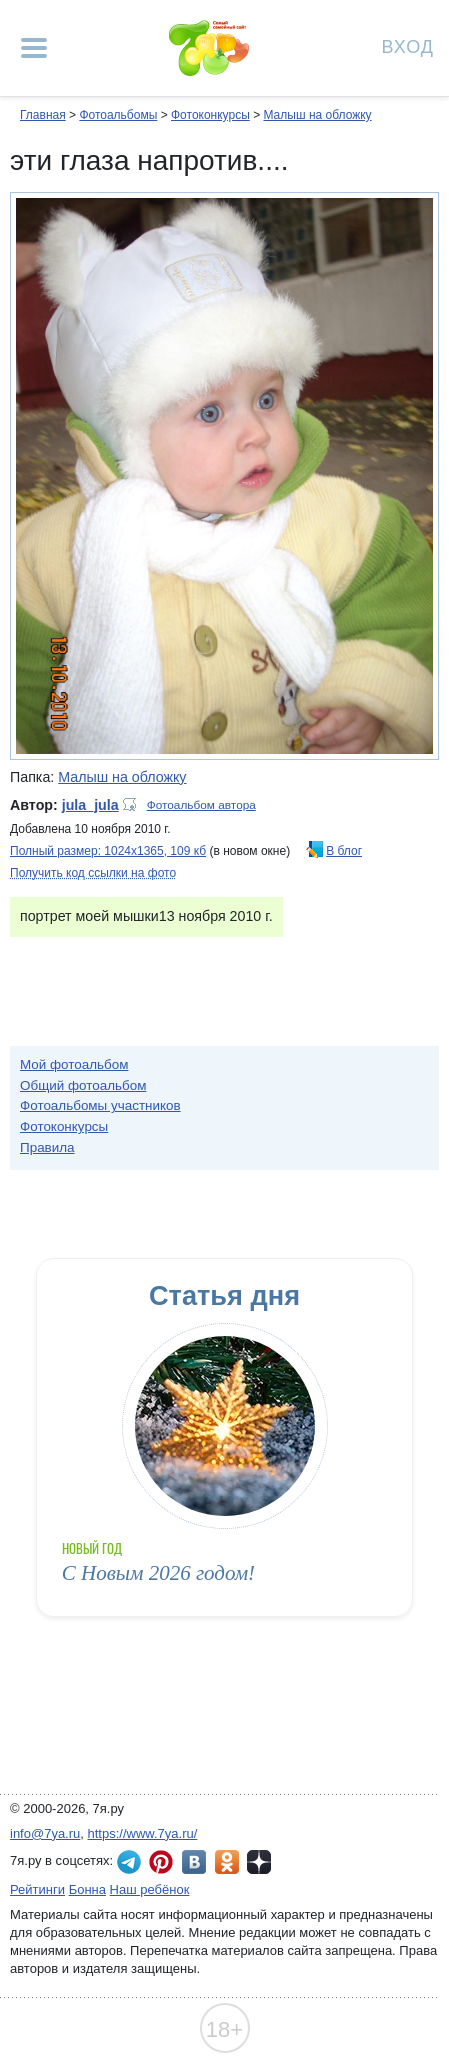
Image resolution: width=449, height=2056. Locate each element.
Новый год (92, 1548)
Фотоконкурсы (210, 115)
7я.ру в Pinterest (161, 1862)
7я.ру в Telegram (129, 1862)
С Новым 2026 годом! (158, 1573)
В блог (344, 851)
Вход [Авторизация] (408, 45)
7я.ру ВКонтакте (194, 1862)
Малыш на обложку (317, 115)
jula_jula (90, 805)
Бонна (87, 1889)
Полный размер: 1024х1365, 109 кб (108, 851)
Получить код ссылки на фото (93, 873)
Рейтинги (37, 1889)
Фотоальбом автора (201, 805)
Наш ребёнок (150, 1889)
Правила (47, 1147)
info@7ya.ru (45, 1833)
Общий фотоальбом (83, 1085)
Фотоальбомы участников (100, 1105)
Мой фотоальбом (74, 1064)
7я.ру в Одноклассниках (227, 1862)
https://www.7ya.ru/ (143, 1833)
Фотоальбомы (118, 115)
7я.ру (259, 1862)
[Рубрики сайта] (34, 48)
